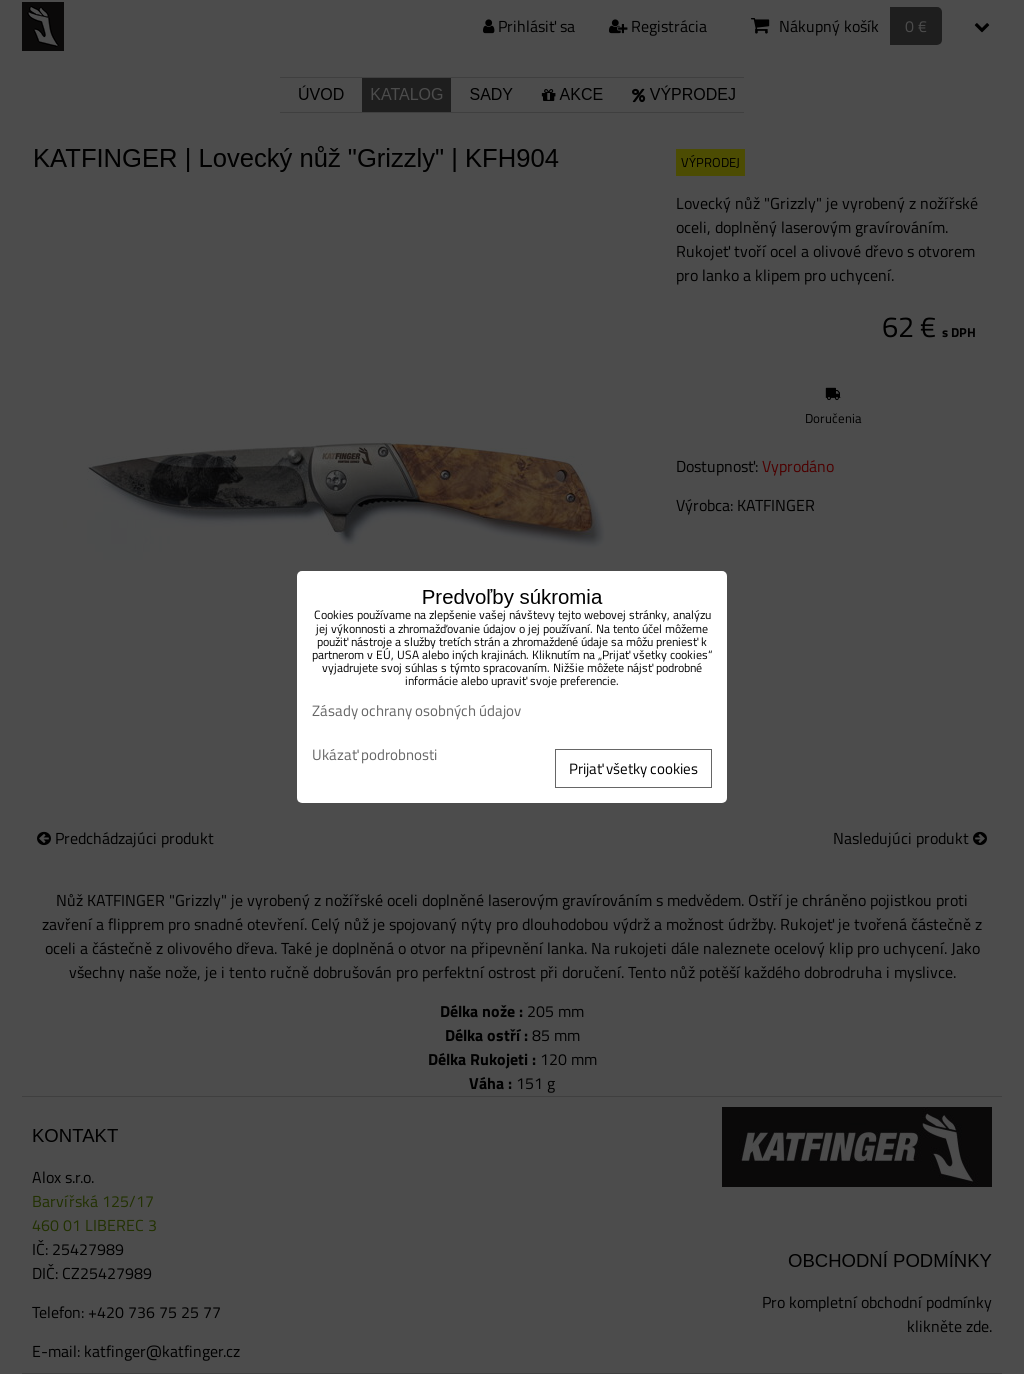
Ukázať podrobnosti (374, 755)
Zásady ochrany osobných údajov (416, 710)
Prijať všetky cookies (633, 768)
